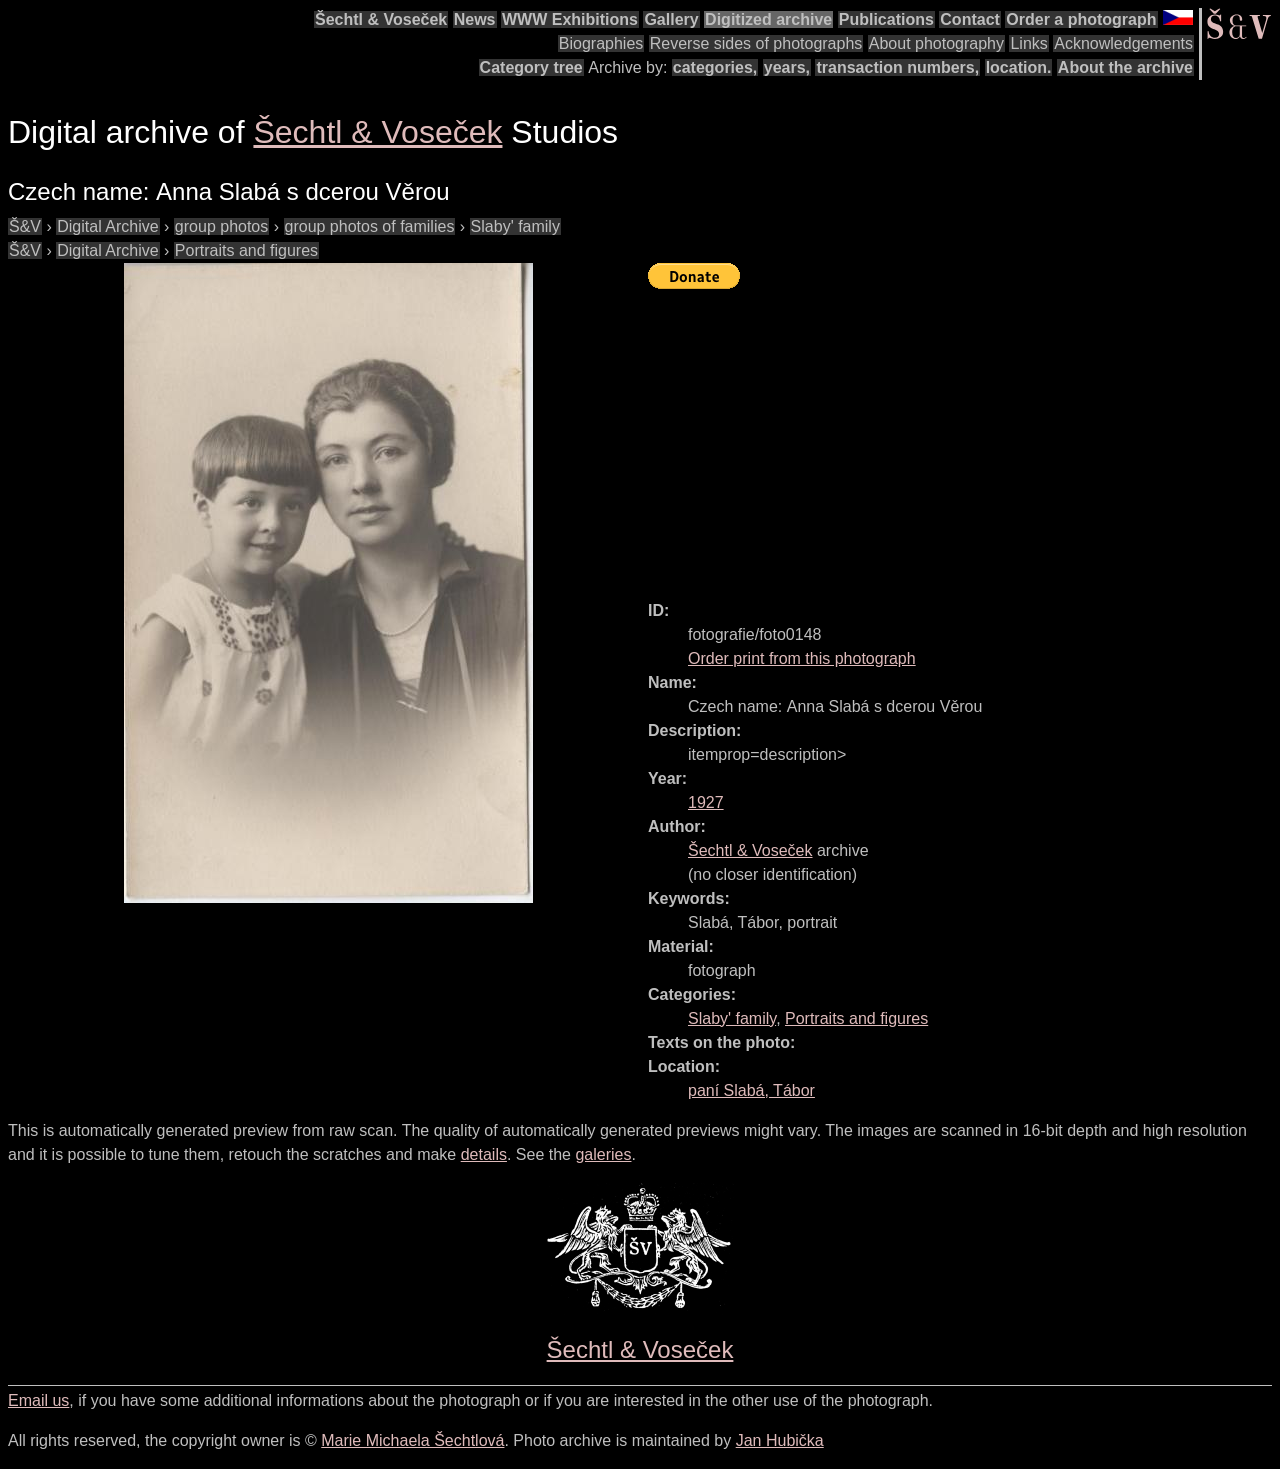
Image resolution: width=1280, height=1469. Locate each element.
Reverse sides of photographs (756, 43)
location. (1019, 67)
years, (787, 67)
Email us (38, 1400)
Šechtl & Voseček (381, 19)
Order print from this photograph (802, 658)
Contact (970, 19)
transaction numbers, (897, 67)
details (484, 1154)
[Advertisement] (964, 436)
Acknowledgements (1123, 43)
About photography (936, 43)
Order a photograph (1081, 19)
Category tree (531, 67)
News (475, 19)
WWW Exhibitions (570, 19)
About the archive (1125, 67)
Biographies (601, 43)
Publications (886, 19)
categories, (715, 67)
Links (1028, 43)
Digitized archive (768, 19)
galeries (603, 1154)
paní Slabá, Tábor (751, 1090)
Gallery (671, 19)
